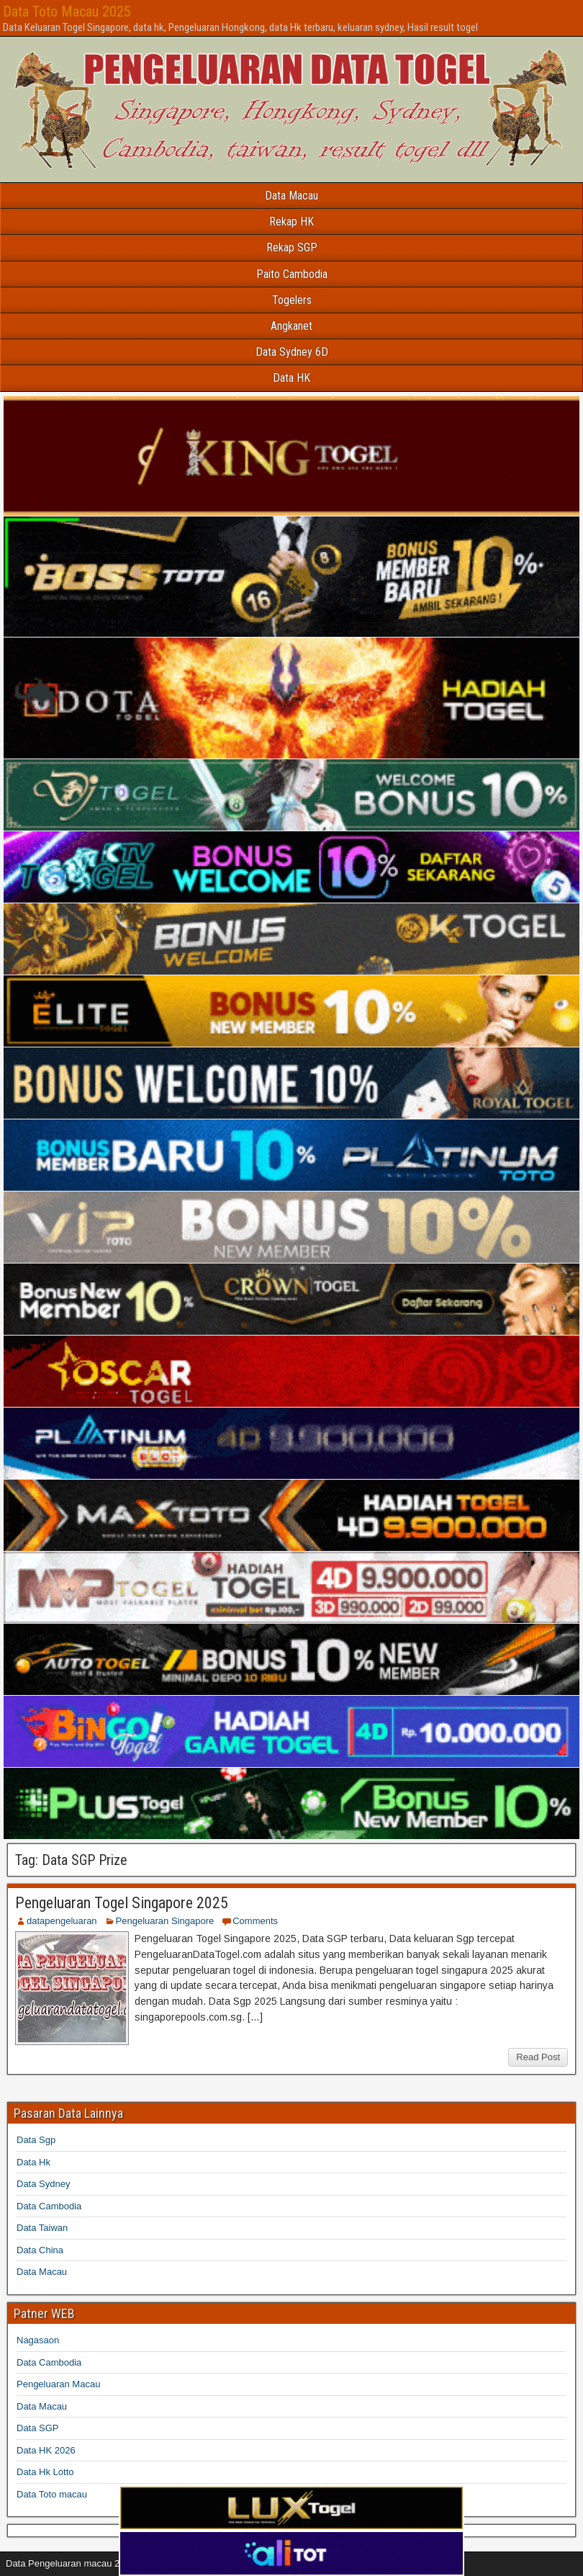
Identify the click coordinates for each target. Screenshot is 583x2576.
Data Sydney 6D (292, 352)
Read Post (538, 2057)
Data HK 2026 (46, 2450)
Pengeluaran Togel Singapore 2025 (121, 1903)
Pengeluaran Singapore (165, 1920)
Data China (40, 2250)
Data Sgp (36, 2139)
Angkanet (291, 326)
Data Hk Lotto (45, 2472)
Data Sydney (43, 2183)
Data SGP (38, 2428)
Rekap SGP (291, 247)
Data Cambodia (49, 2206)
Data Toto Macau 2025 (67, 11)
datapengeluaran (62, 1920)
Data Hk (33, 2162)
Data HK (291, 378)
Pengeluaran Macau (58, 2384)
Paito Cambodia (291, 274)
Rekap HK (291, 221)
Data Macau (291, 195)
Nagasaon (38, 2340)
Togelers (292, 300)
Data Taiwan (42, 2227)
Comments (255, 1920)
